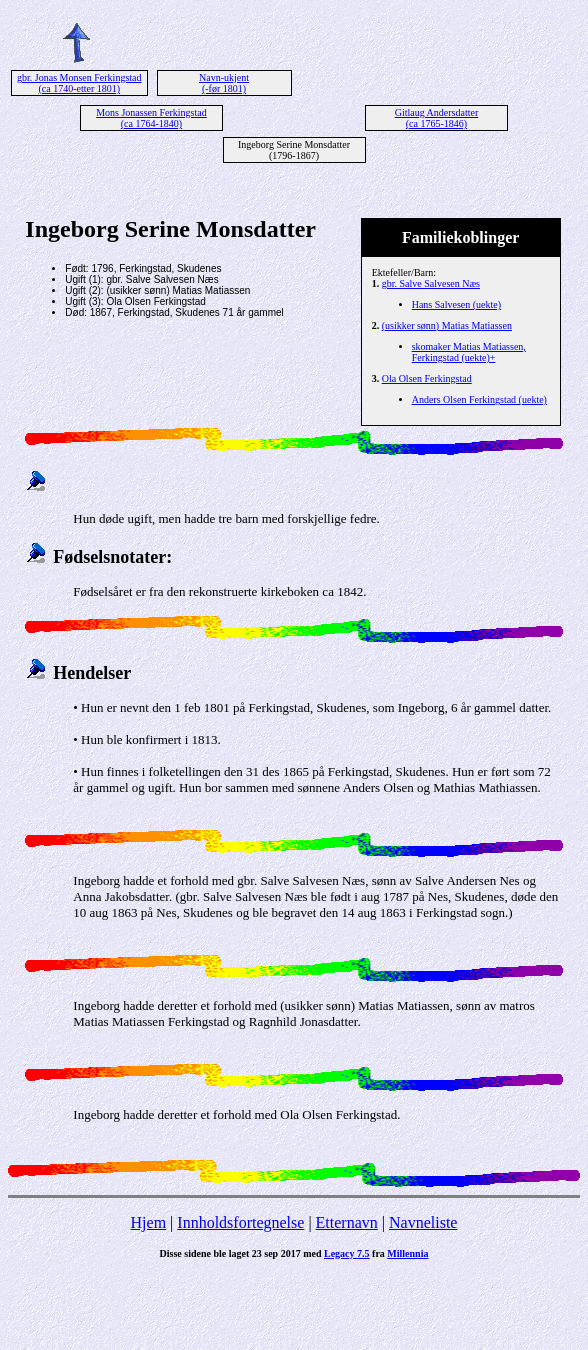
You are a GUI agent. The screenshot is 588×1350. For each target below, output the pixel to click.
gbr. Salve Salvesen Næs (431, 283)
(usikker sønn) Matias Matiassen (447, 325)
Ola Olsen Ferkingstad (427, 378)
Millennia (407, 1253)
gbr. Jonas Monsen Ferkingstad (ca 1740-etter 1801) (79, 83)
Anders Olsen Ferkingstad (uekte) (479, 399)
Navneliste (423, 1222)
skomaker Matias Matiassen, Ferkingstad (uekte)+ (469, 352)
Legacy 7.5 (347, 1253)
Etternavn (347, 1222)
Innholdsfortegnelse (240, 1222)
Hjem (149, 1222)
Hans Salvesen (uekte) (456, 304)
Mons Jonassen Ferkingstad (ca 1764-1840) (151, 118)
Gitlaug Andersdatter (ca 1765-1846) (437, 118)
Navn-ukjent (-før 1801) (224, 83)
